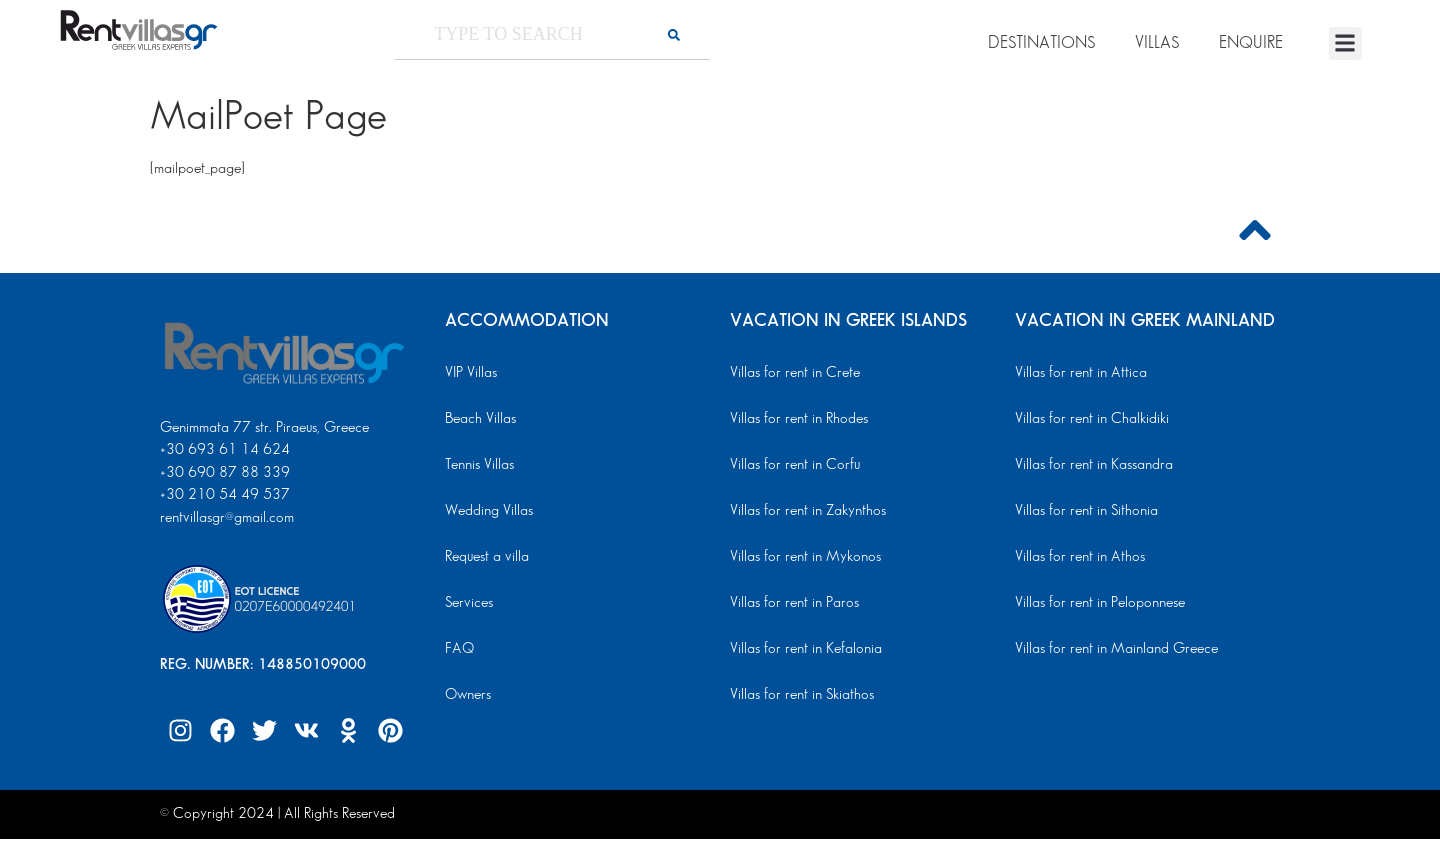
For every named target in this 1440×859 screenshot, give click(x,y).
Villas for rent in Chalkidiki (1092, 419)
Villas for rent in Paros (794, 603)
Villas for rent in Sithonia (1086, 511)
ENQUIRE (1251, 43)
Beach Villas (480, 419)
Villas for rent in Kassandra (1094, 465)
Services (469, 603)
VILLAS (1157, 43)
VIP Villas (471, 373)
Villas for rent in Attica (1081, 373)
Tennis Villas (479, 465)
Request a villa (487, 557)
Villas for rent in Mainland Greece (1116, 649)
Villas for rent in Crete (795, 373)
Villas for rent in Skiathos (802, 695)
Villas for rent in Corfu (795, 465)
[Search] (674, 34)
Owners (468, 695)
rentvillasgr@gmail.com (229, 518)
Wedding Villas (489, 511)
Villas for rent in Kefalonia (806, 649)
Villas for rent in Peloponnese (1100, 603)
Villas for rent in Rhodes (799, 419)
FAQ (459, 649)
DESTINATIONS (1041, 43)
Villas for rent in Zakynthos (808, 511)
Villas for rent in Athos (1080, 557)
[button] (1345, 43)
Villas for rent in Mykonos (805, 557)
